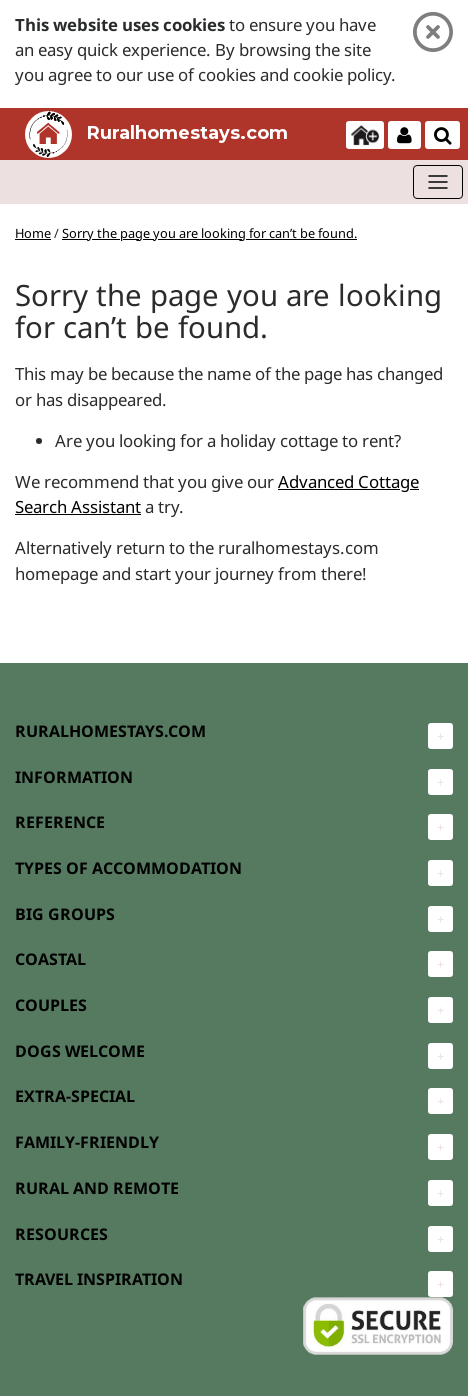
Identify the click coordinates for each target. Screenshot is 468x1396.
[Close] (433, 32)
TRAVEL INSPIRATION (99, 1279)
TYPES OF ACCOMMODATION (128, 868)
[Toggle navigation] (438, 182)
